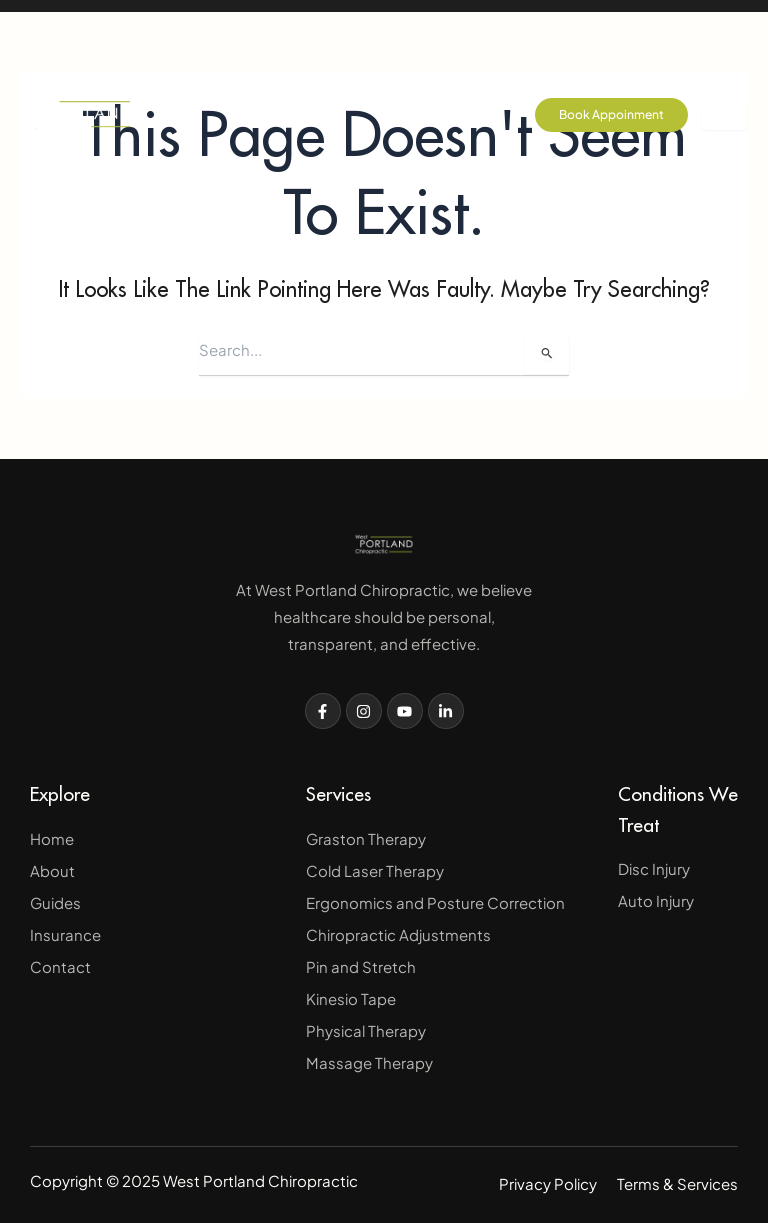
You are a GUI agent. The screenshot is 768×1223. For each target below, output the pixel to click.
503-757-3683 (88, 37)
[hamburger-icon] (724, 116)
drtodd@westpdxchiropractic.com (633, 34)
